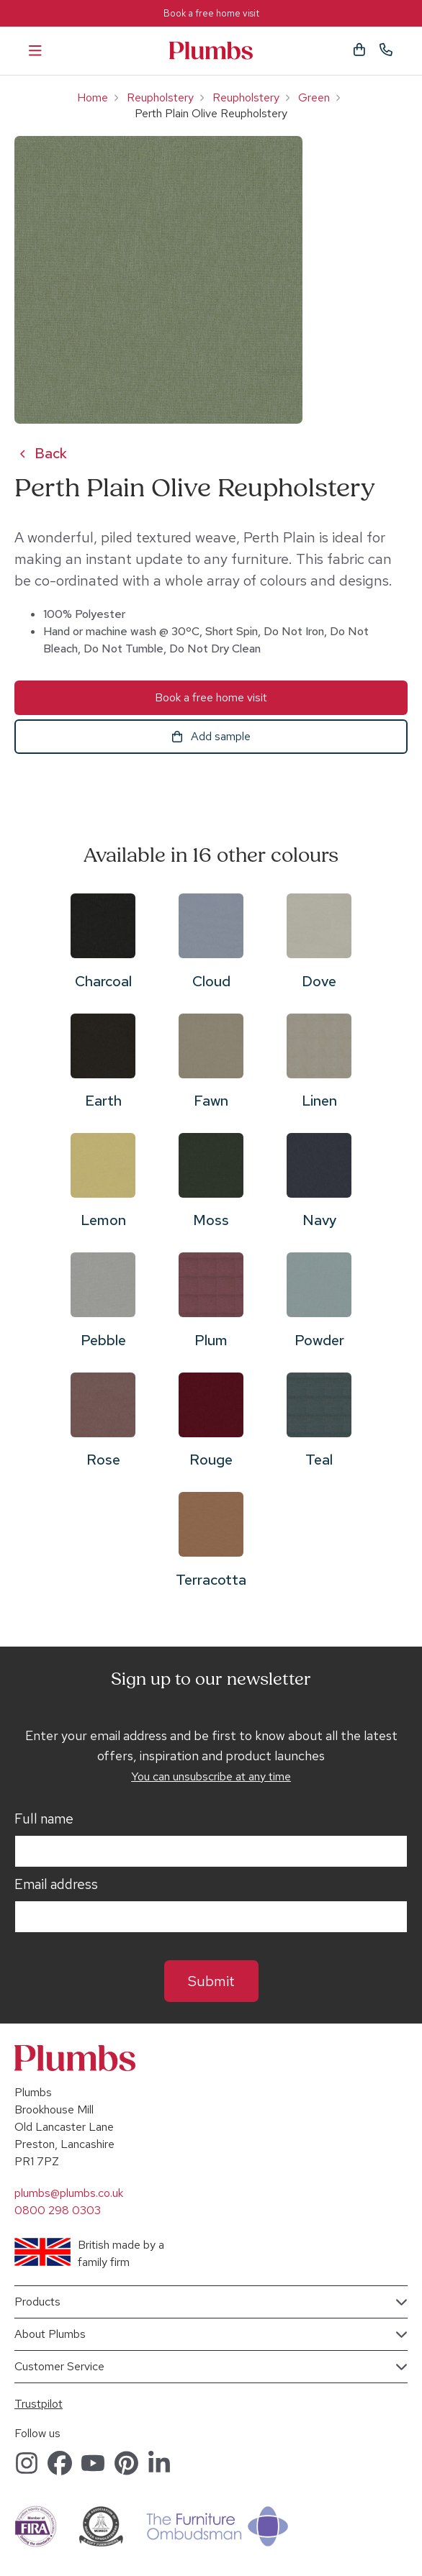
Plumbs (211, 50)
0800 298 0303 (57, 2210)
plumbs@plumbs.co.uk (68, 2192)
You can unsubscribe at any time (211, 1776)
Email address (56, 1884)
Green (314, 97)
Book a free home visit (211, 13)
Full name (43, 1819)
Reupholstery (160, 97)
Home (92, 97)
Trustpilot (38, 2403)
